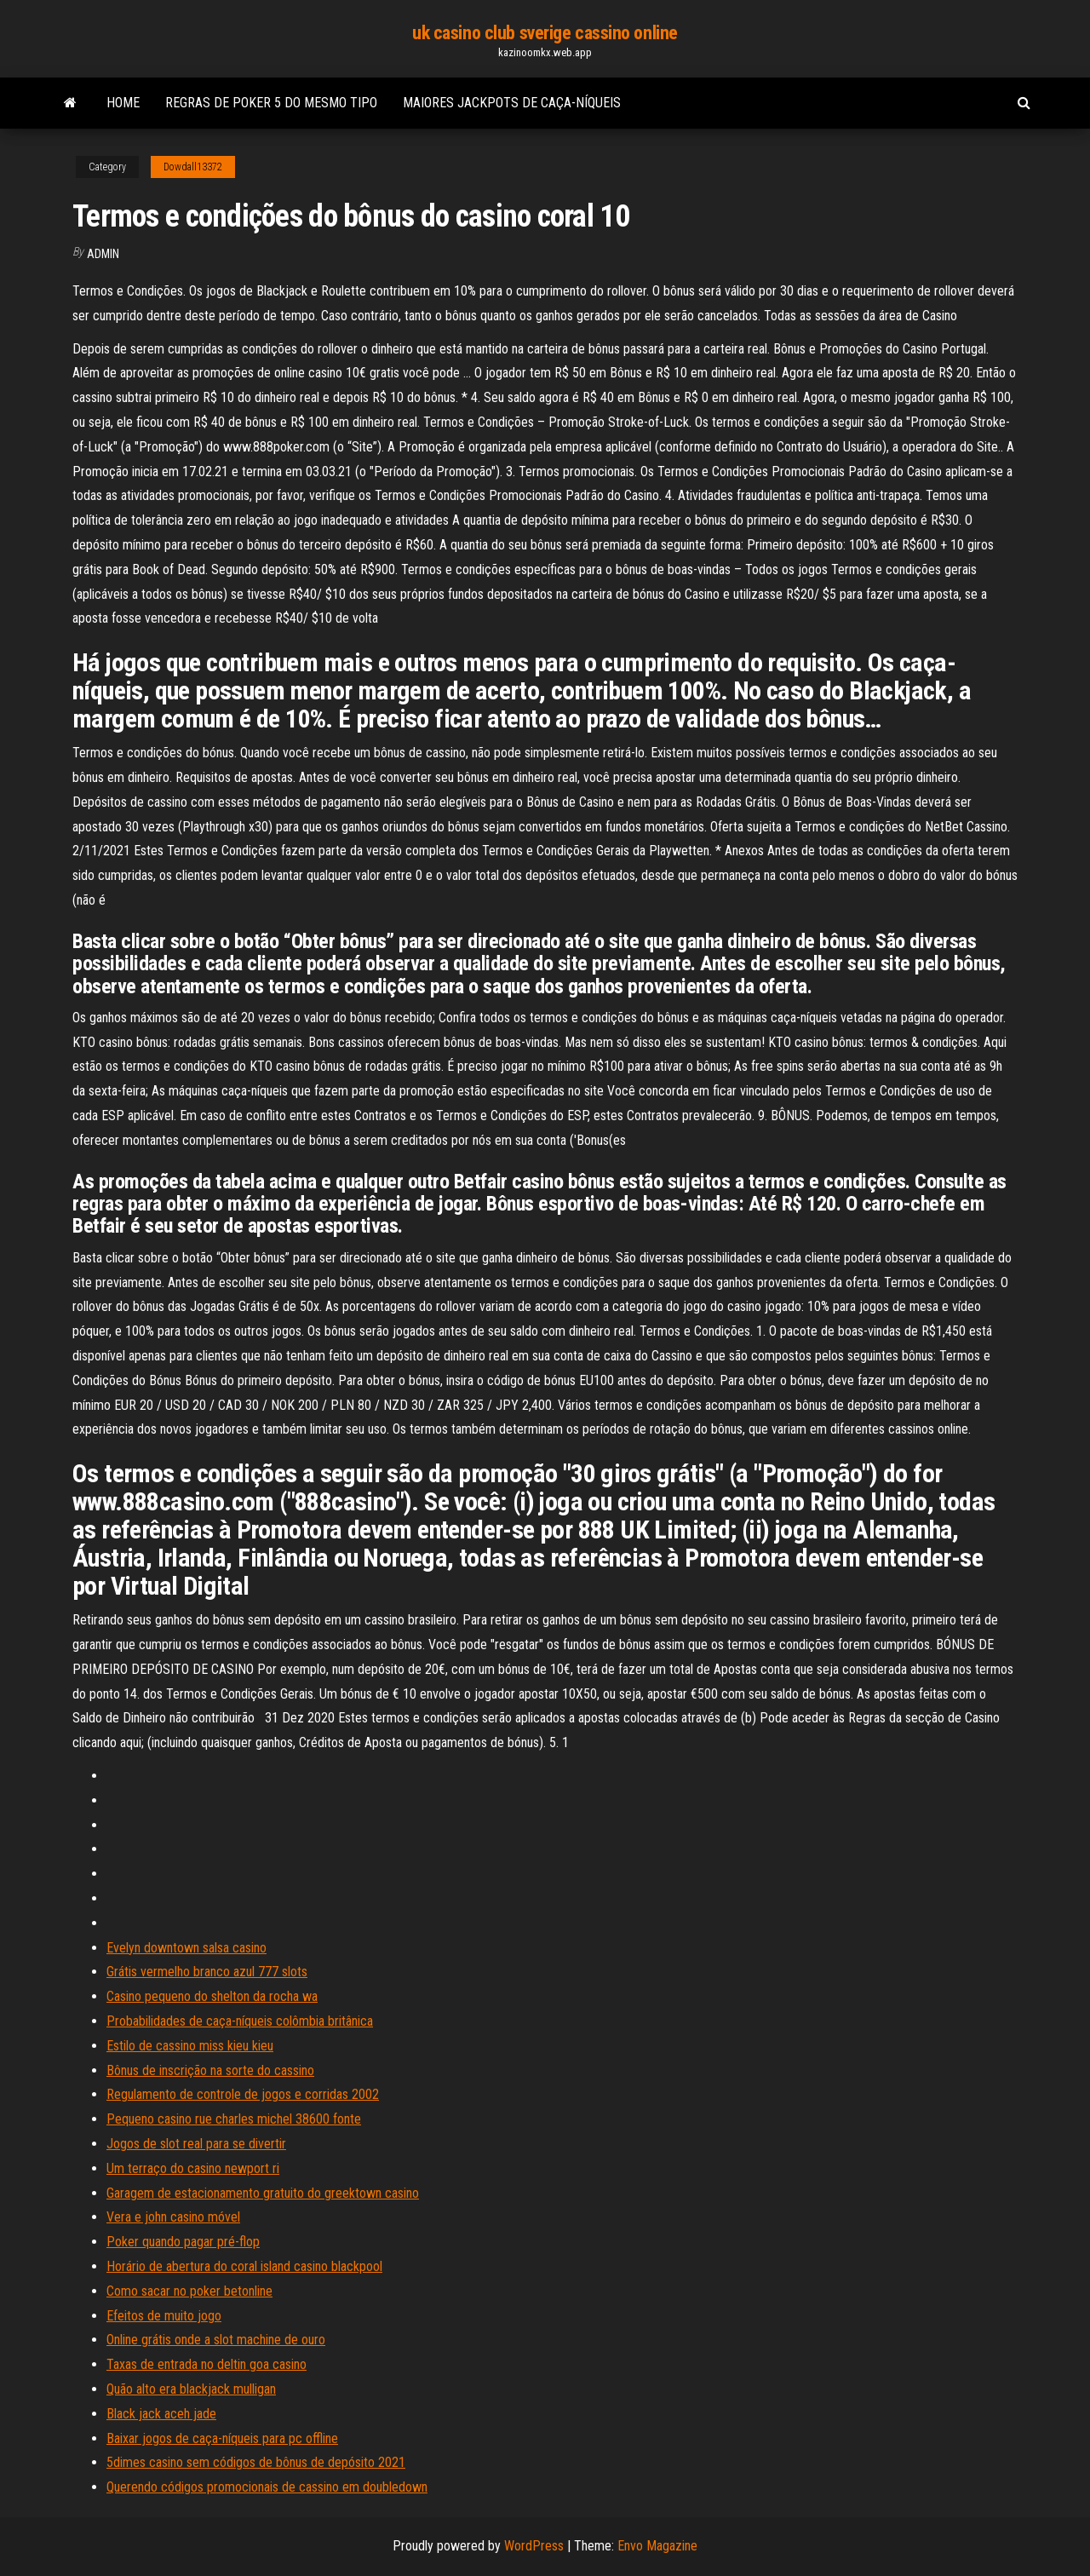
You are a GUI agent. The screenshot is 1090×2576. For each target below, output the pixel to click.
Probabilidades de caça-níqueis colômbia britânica (239, 2021)
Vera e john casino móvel (173, 2217)
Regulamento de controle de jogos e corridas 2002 (242, 2094)
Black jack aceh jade (161, 2414)
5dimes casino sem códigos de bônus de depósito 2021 (255, 2462)
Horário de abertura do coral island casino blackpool (244, 2266)
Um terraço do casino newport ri (192, 2168)
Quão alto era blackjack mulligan (191, 2389)
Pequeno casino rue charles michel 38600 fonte (233, 2119)
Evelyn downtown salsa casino (186, 1948)
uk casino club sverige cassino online (545, 32)
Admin (103, 254)
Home (123, 103)
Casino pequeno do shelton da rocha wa (212, 1996)
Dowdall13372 (193, 167)
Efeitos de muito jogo (163, 2316)
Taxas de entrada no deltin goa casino (206, 2364)
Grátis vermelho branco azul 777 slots (206, 1972)
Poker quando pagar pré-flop (183, 2242)
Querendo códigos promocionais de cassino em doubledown (266, 2487)
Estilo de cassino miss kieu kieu (189, 2046)
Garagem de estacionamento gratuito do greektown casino (262, 2193)
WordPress (534, 2546)
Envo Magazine (657, 2546)
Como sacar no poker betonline (189, 2291)
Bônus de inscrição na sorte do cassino (210, 2070)
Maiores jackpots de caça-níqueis (512, 103)
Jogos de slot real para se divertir (196, 2144)
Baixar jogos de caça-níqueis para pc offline (222, 2438)
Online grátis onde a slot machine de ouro (215, 2340)
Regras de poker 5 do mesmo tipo (271, 103)
